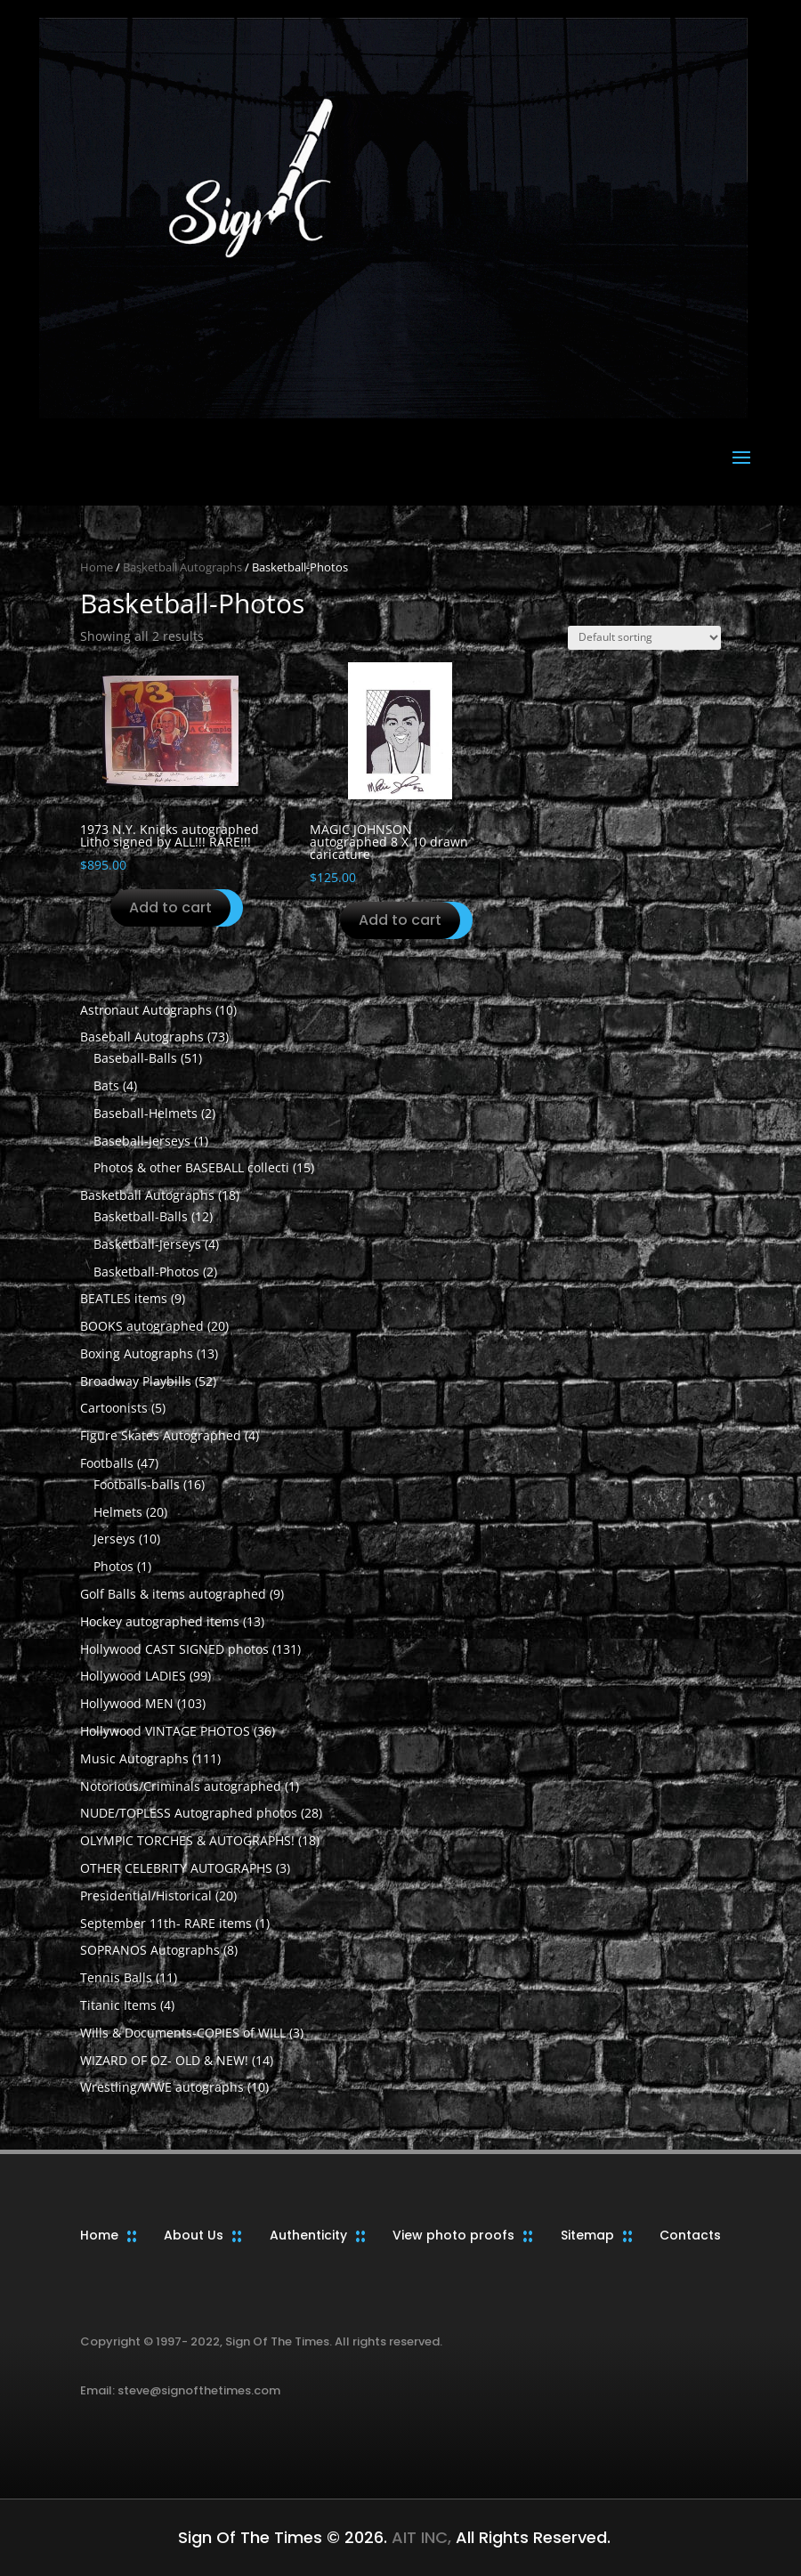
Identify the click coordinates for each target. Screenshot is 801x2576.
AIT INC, (419, 2537)
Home (96, 567)
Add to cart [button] (170, 907)
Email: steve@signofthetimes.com (180, 2390)
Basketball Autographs (182, 567)
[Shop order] (644, 638)
